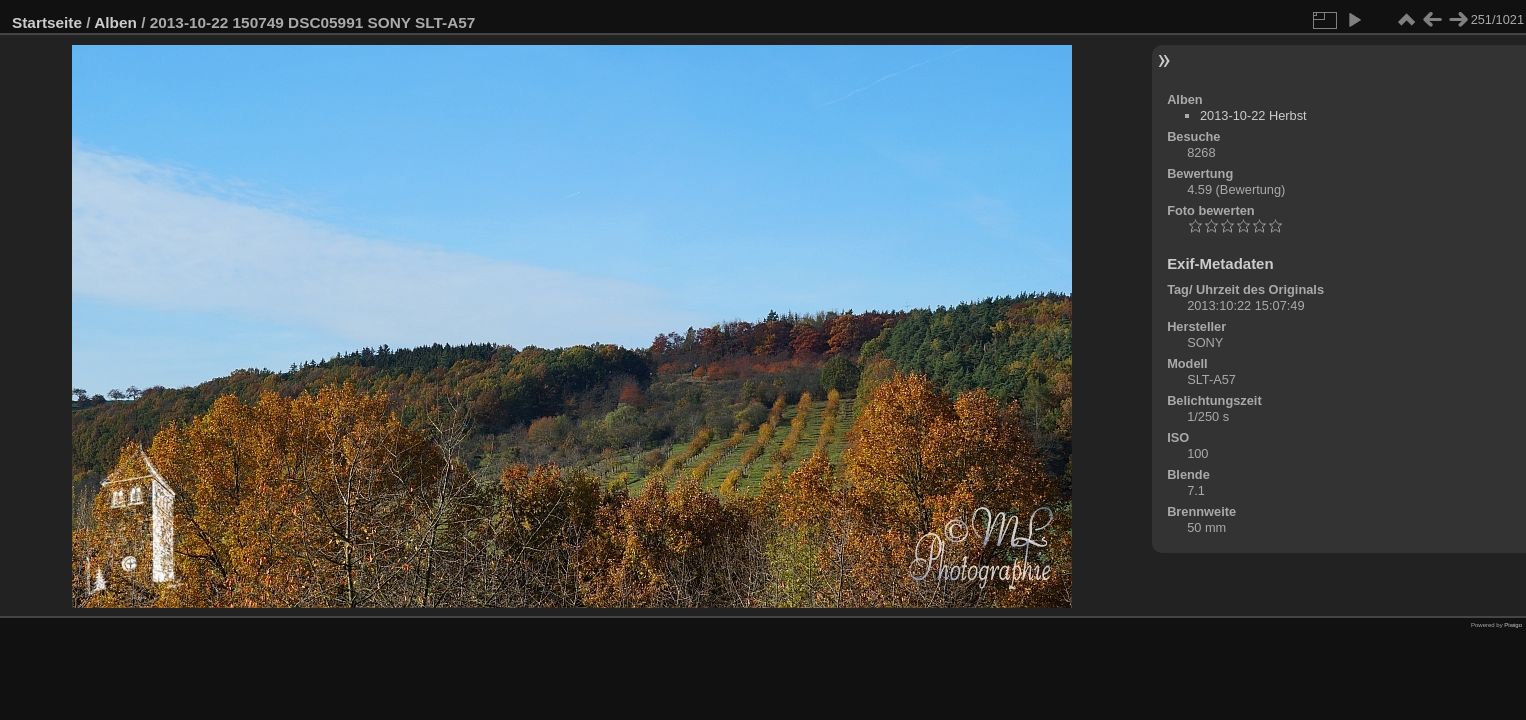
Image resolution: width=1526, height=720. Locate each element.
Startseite (47, 22)
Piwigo (1513, 625)
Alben (115, 22)
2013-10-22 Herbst (1253, 115)
